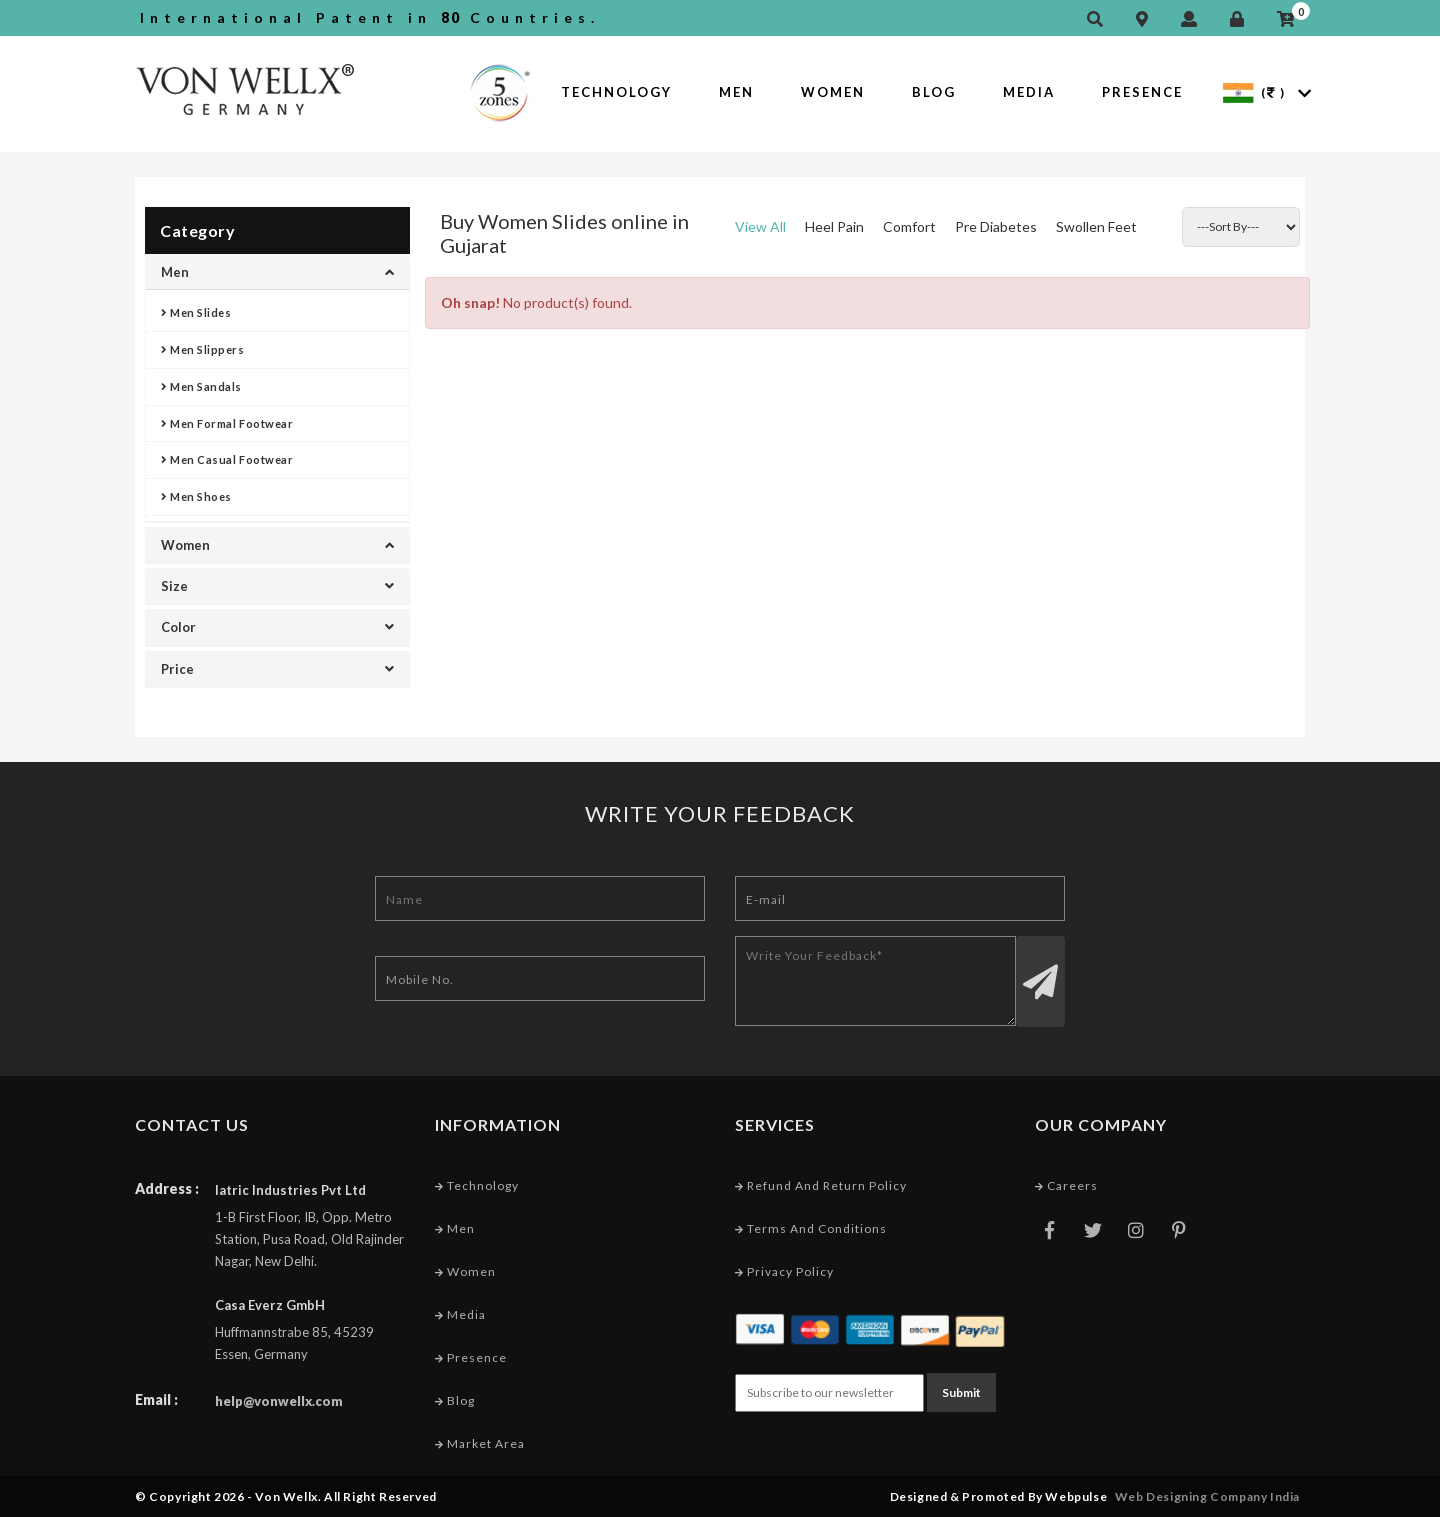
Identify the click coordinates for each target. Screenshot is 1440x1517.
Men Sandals (201, 386)
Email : (156, 1399)
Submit (961, 1392)
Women (833, 92)
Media (1029, 92)
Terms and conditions (811, 1228)
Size (277, 586)
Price (277, 669)
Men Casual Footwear (227, 459)
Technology (616, 92)
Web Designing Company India (1207, 1496)
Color (277, 627)
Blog (934, 92)
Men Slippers (203, 349)
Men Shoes (196, 496)
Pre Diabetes (996, 226)
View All (760, 226)
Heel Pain (834, 226)
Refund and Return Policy (821, 1185)
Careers (1066, 1185)
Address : (167, 1188)
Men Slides (196, 312)
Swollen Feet (1096, 226)
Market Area (480, 1443)
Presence (1142, 92)
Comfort (909, 226)
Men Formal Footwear (227, 423)
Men (736, 92)
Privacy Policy (784, 1271)
